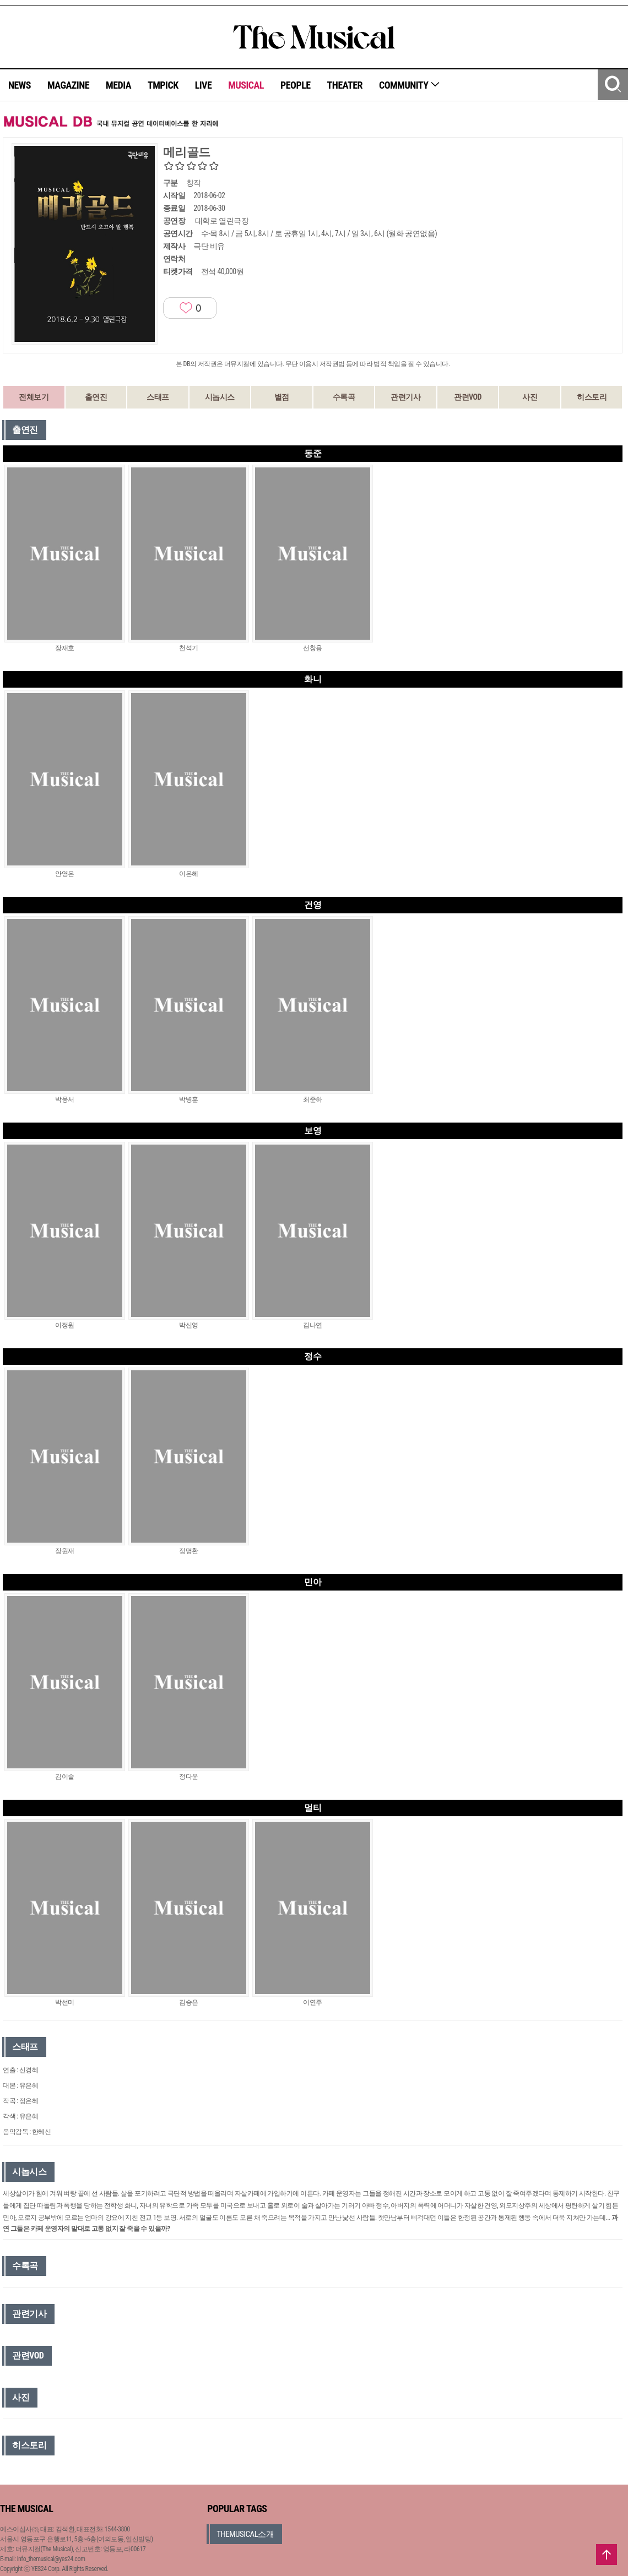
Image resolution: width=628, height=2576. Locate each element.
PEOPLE (295, 85)
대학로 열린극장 (221, 220)
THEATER (344, 85)
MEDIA (118, 85)
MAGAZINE (68, 85)
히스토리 (592, 397)
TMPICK (163, 85)
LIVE (203, 85)
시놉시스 (220, 397)
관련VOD (467, 397)
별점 (281, 397)
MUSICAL (246, 85)
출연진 (96, 397)
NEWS (19, 85)
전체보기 (33, 397)
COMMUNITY (409, 85)
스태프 (158, 397)
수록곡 (344, 397)
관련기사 (405, 397)
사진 (529, 397)
